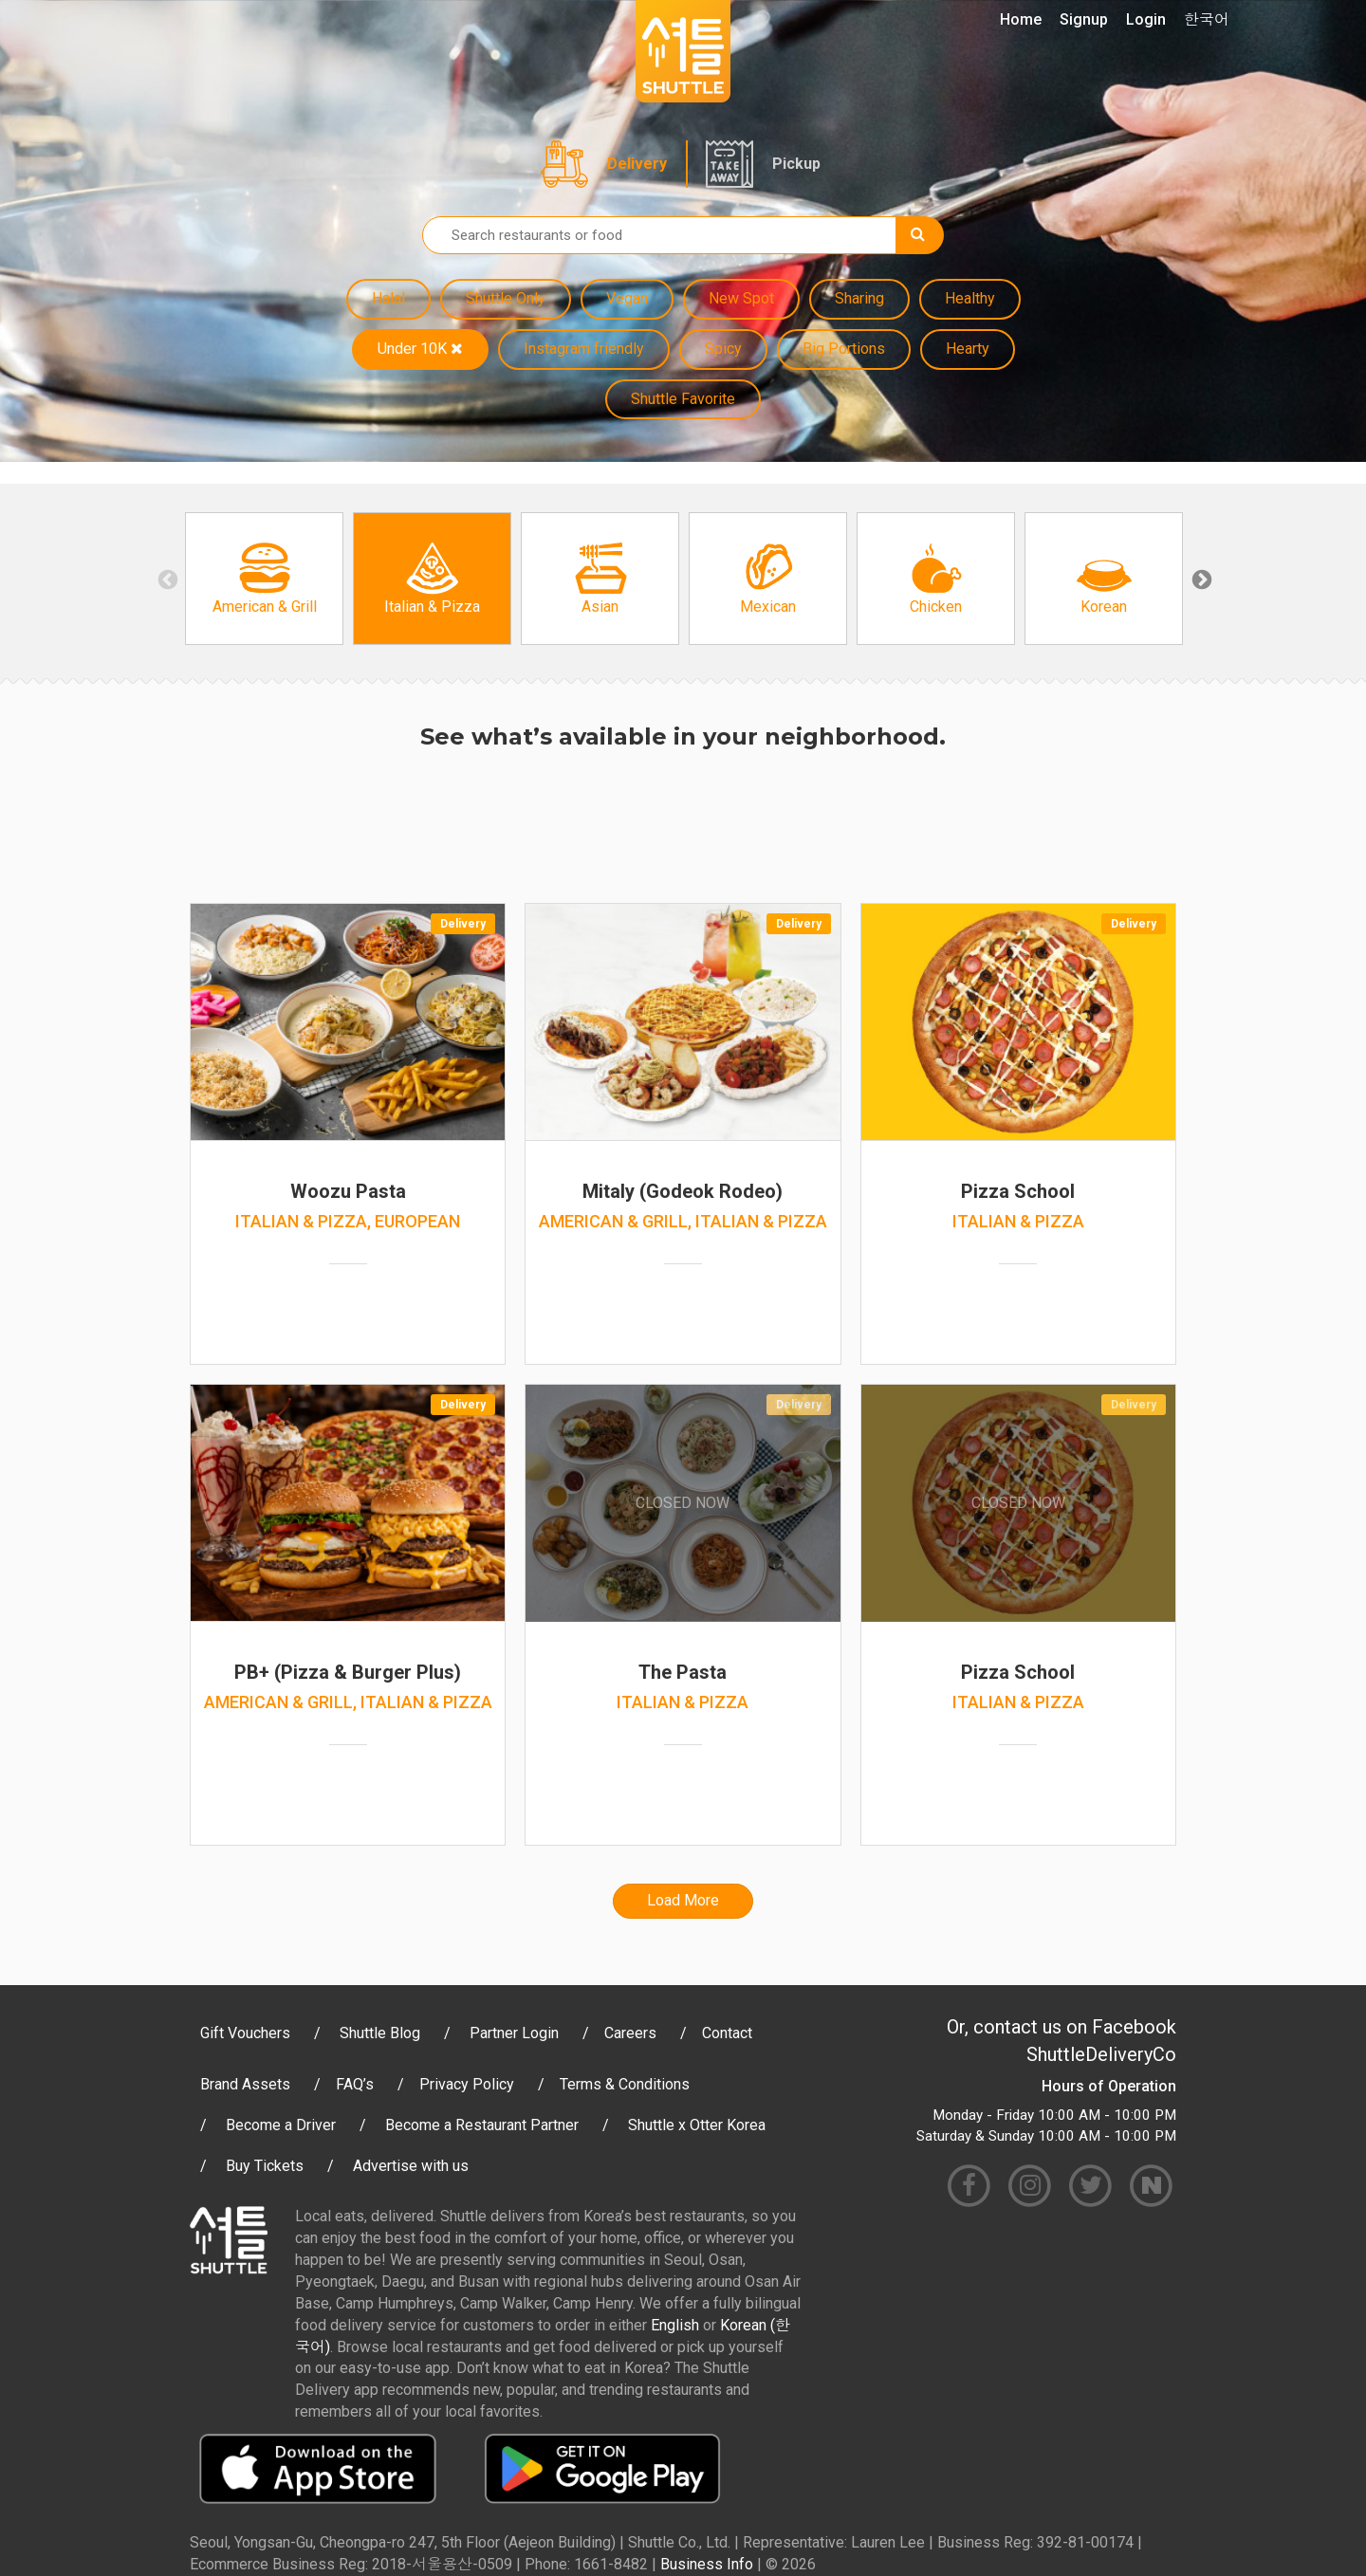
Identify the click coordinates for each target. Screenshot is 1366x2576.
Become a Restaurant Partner (482, 2125)
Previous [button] (166, 578)
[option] (264, 578)
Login (1146, 19)
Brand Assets (245, 2084)
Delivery (637, 164)
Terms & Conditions (625, 2084)
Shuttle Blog (380, 2033)
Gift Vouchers (245, 2033)
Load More (683, 1900)
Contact (727, 2033)
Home (1021, 19)
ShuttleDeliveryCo (1101, 2054)
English (675, 2325)
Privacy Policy (466, 2084)
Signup (1084, 19)
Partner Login (514, 2033)
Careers (630, 2033)
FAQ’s (355, 2084)
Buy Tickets (265, 2166)
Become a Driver (281, 2125)
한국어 (1206, 19)
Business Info (706, 2564)
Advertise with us (411, 2166)
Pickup (796, 164)
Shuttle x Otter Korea (697, 2125)
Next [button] (1200, 578)
